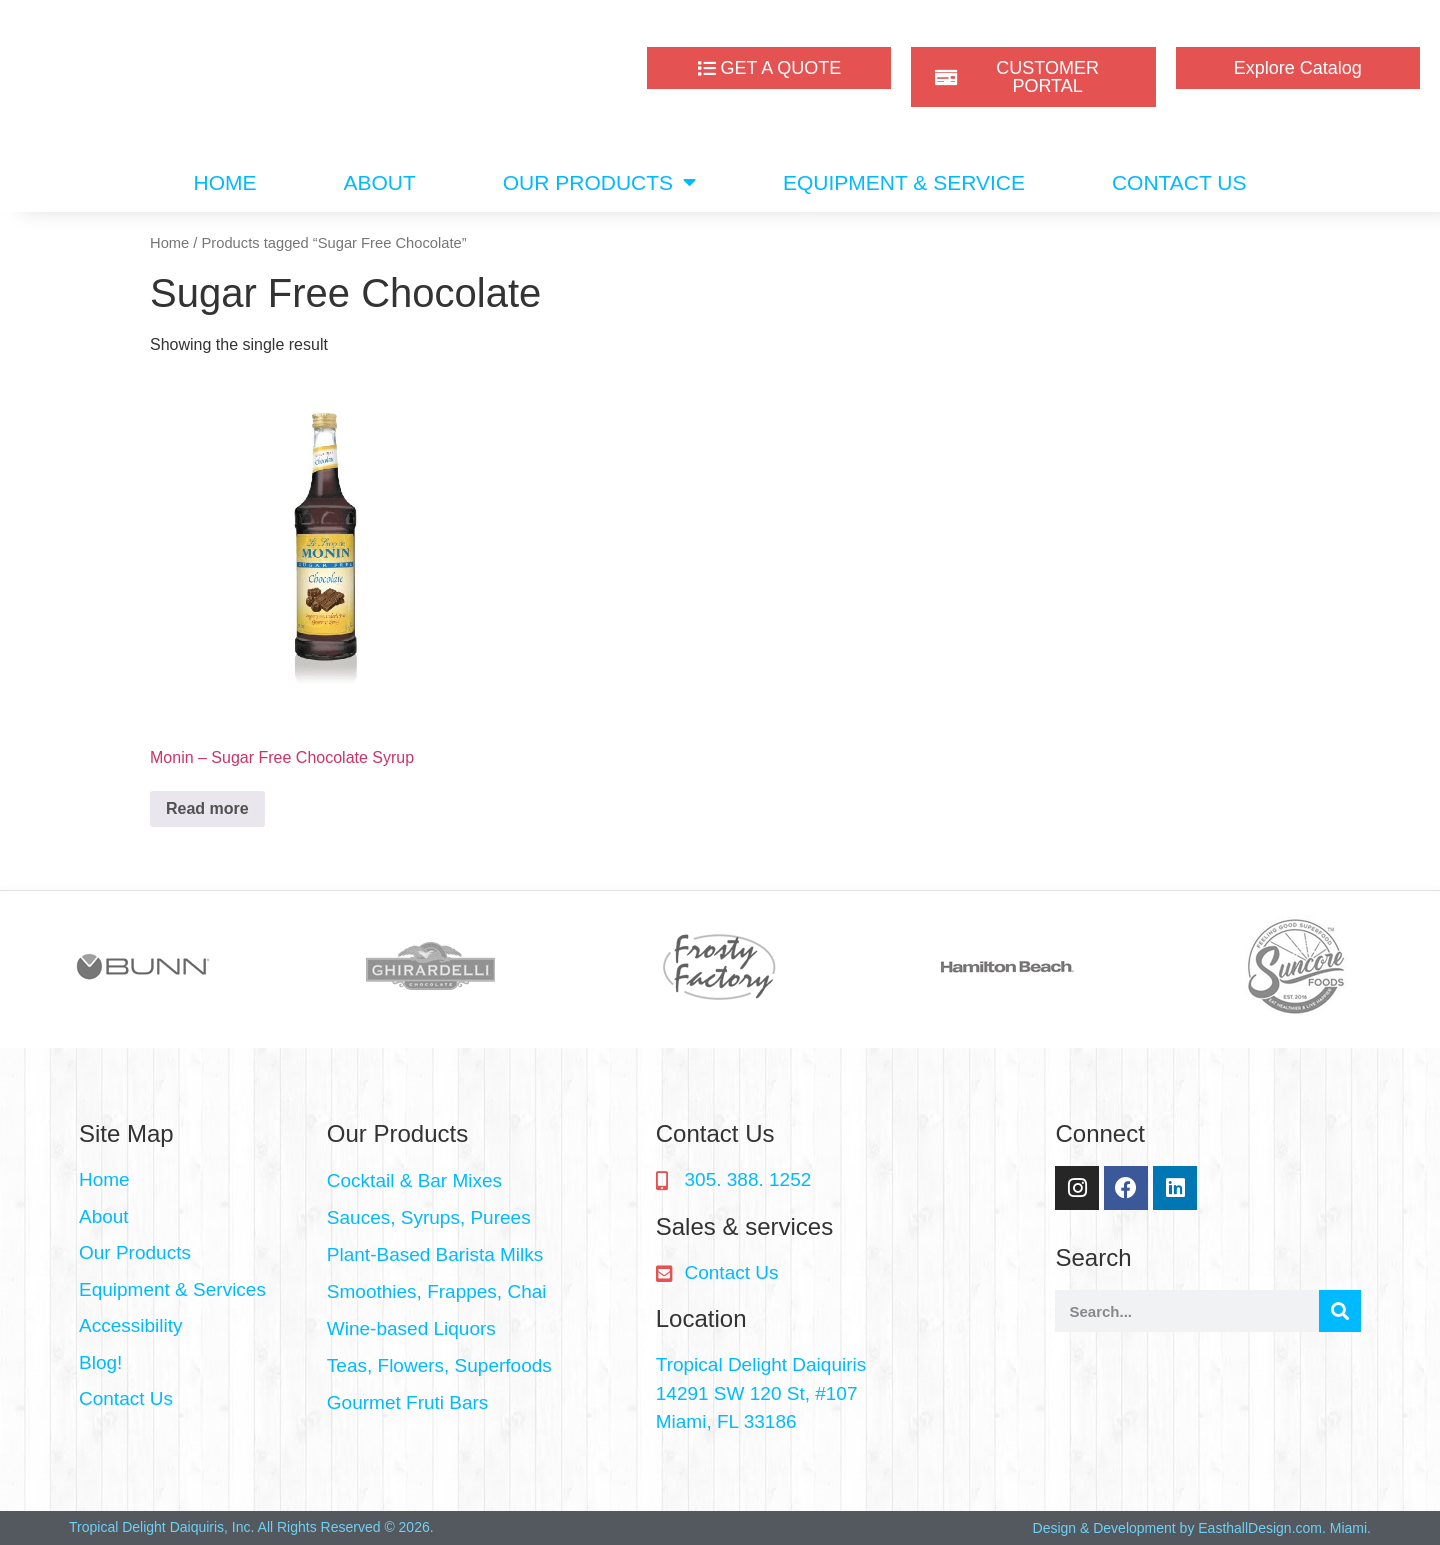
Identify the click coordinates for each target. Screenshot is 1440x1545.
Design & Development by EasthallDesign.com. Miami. (1202, 1528)
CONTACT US (1179, 182)
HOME (224, 182)
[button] (481, 1181)
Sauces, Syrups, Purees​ (429, 1217)
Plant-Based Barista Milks (435, 1254)
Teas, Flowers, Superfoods (439, 1365)
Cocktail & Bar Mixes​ (414, 1180)
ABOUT (379, 182)
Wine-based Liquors (411, 1328)
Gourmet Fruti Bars (408, 1402)
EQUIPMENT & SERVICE (904, 182)
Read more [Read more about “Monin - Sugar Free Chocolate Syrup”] (207, 808)
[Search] (1340, 1311)
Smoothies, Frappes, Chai (437, 1291)
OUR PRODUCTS (599, 182)
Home (169, 243)
